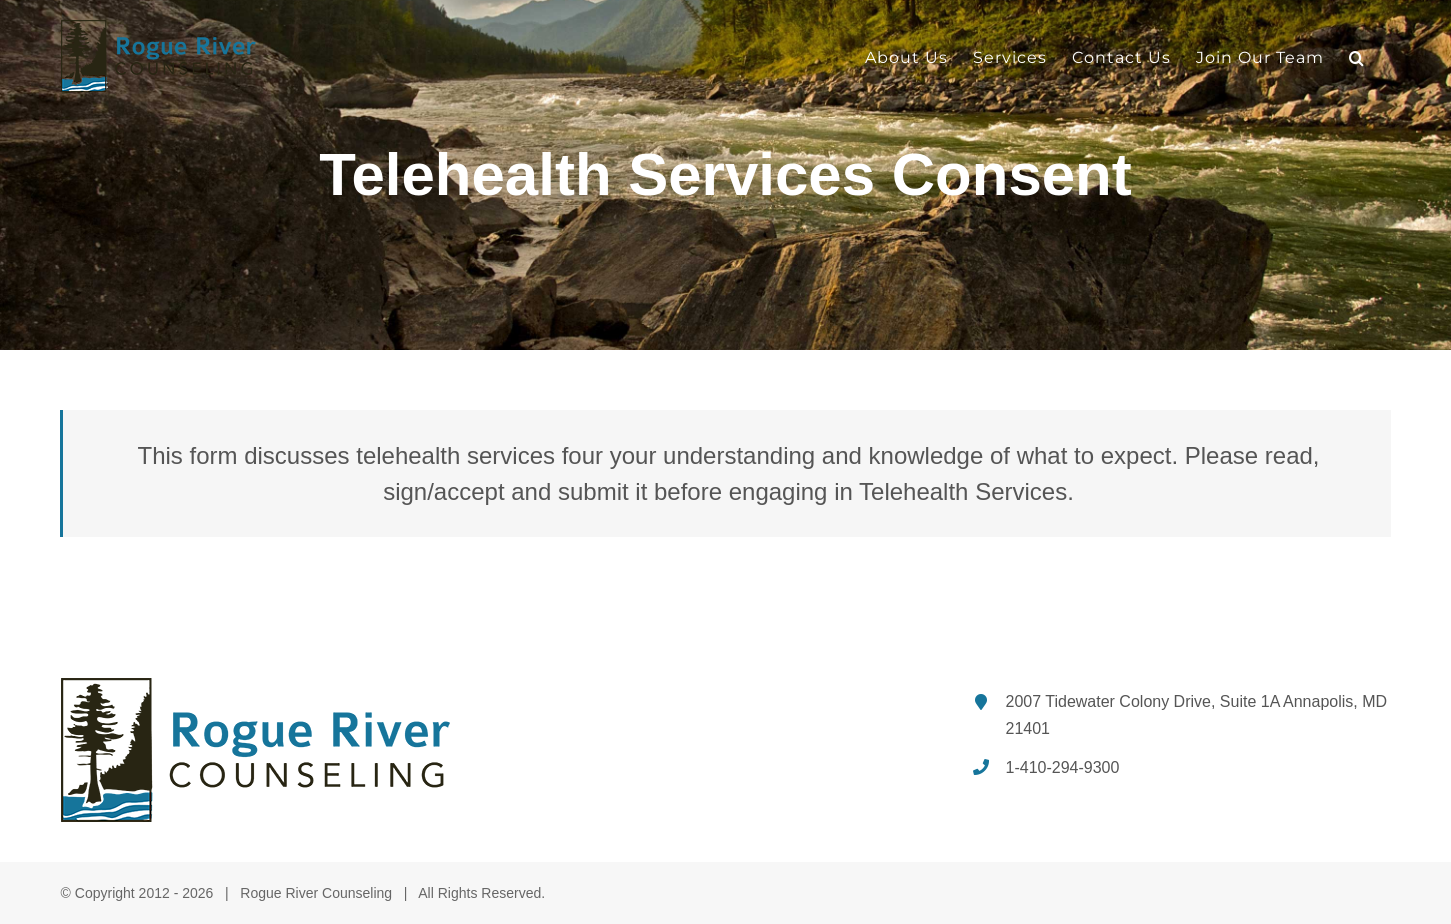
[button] (1357, 57)
